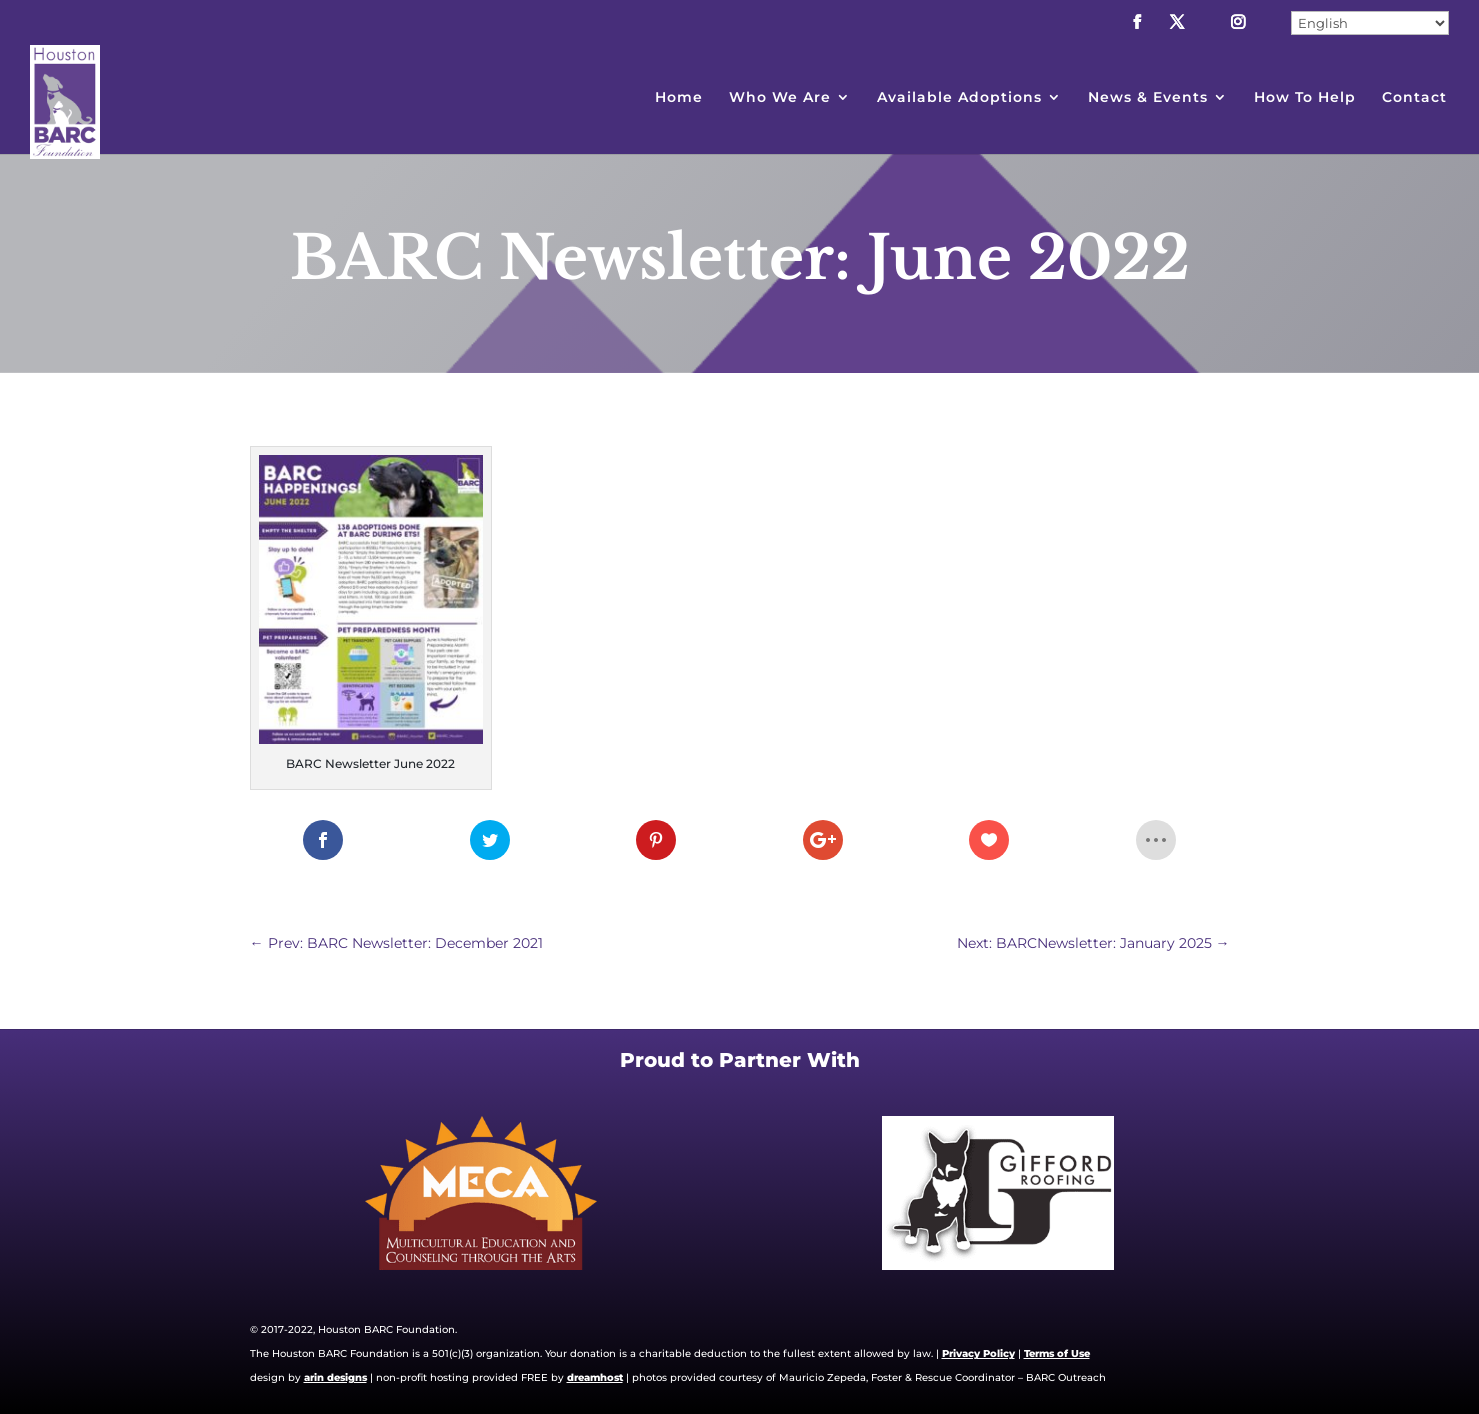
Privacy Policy (978, 1353)
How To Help (1305, 98)
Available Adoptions (959, 98)
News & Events (1148, 98)
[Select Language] (1370, 23)
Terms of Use (1057, 1353)
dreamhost (595, 1377)
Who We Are (780, 98)
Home (679, 98)
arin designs (335, 1377)
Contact (1414, 98)
